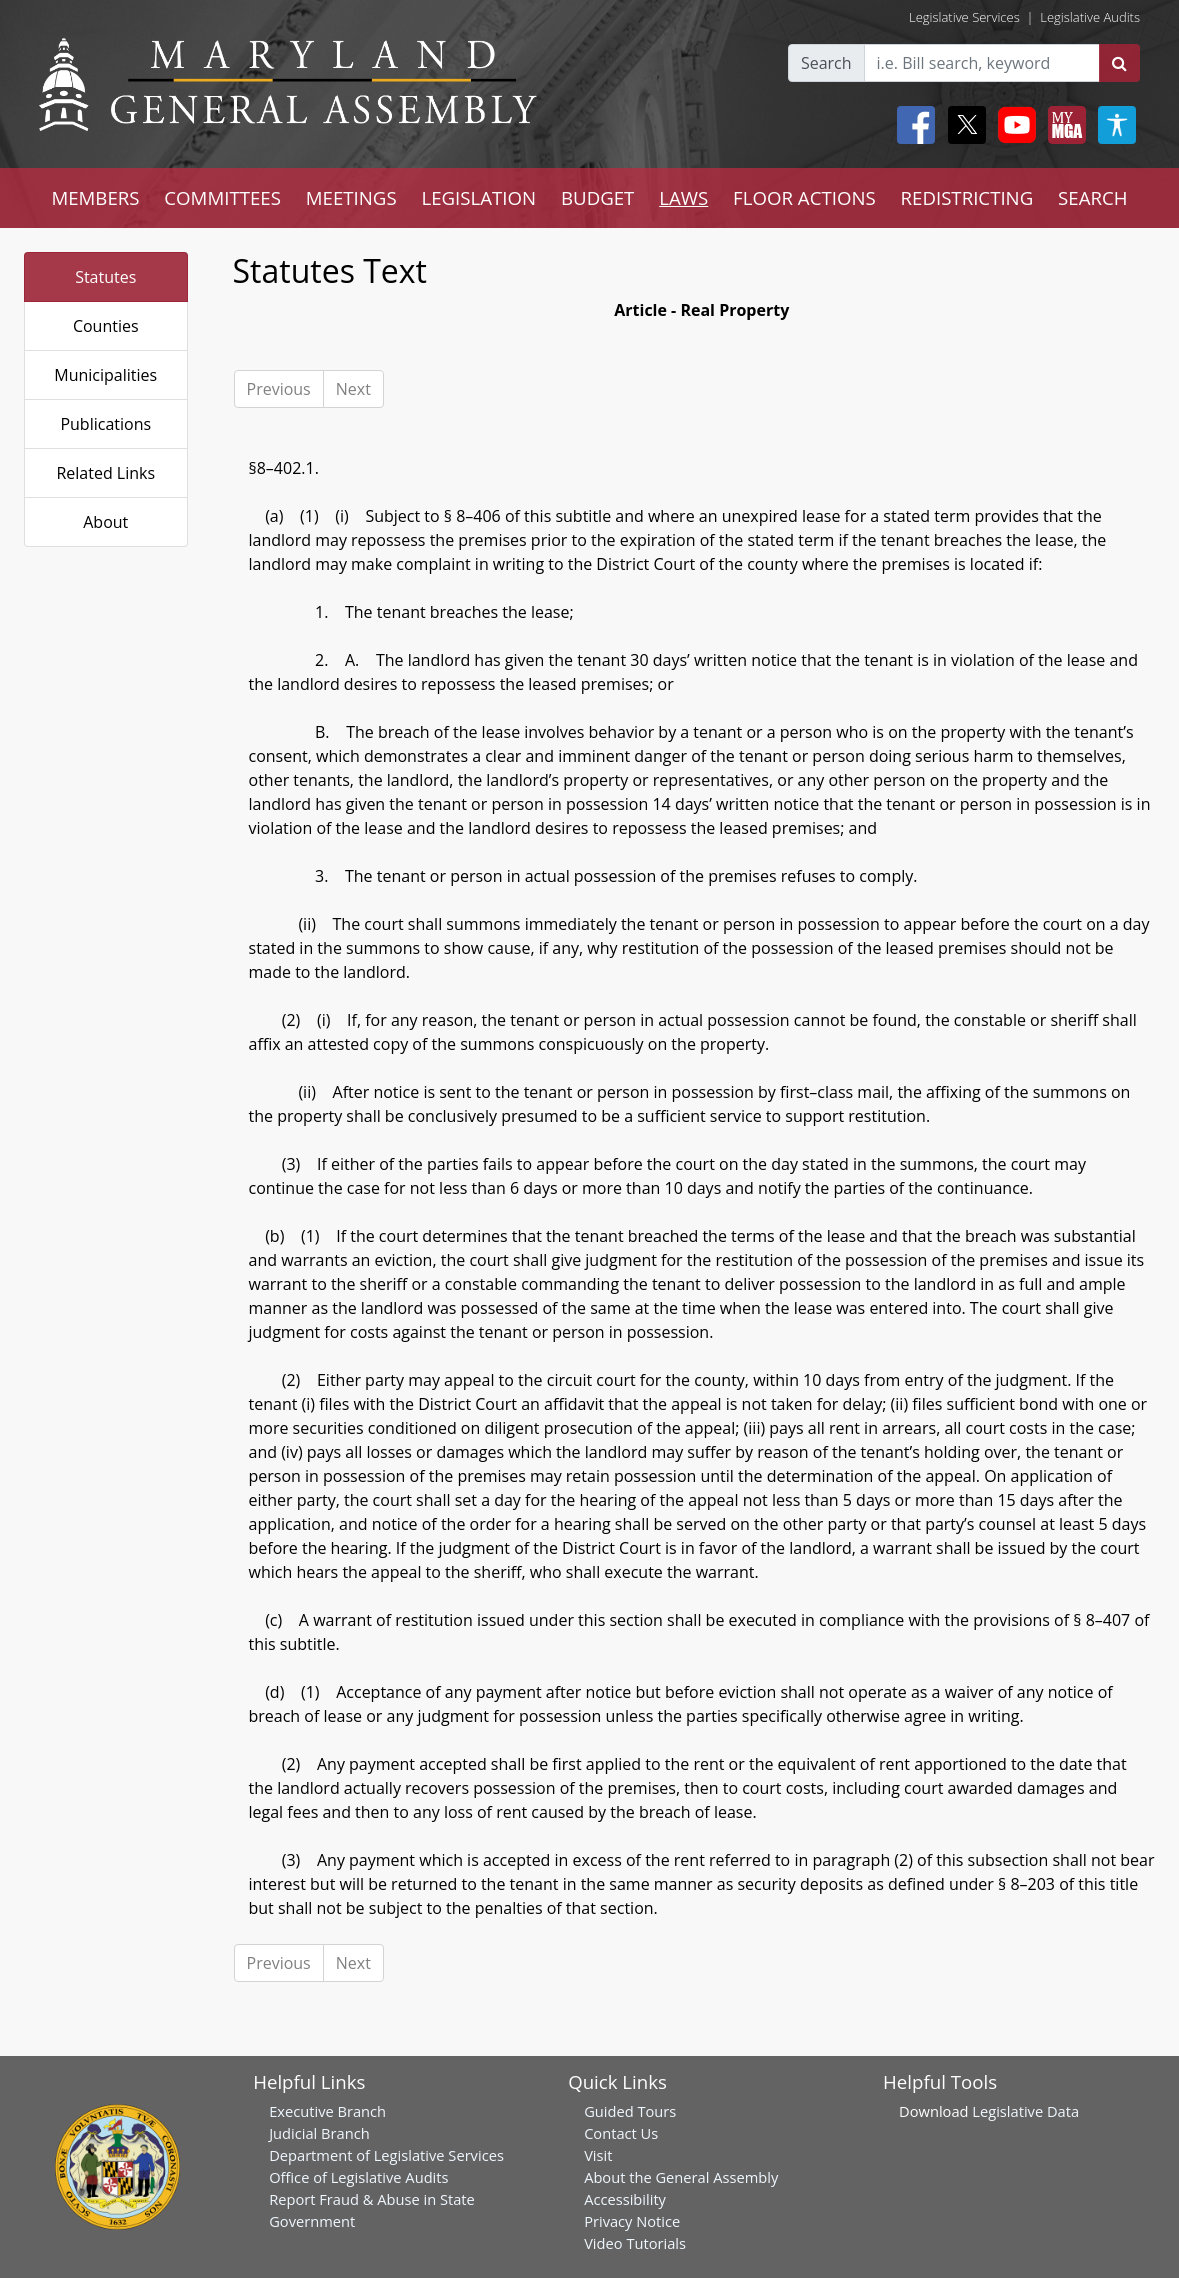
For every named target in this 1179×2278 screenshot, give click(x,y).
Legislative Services (964, 17)
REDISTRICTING (967, 197)
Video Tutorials (635, 2243)
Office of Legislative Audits (358, 2177)
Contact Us (621, 2133)
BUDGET (597, 197)
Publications (105, 424)
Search (826, 63)
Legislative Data (1025, 2111)
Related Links (105, 473)
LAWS (683, 197)
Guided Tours (630, 2111)
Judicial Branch (319, 2133)
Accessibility (625, 2199)
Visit (598, 2155)
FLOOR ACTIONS (804, 197)
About (105, 522)
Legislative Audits (1090, 17)
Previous (279, 389)
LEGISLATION (478, 197)
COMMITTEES (222, 197)
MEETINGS (351, 197)
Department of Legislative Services (386, 2155)
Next (353, 389)
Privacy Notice (632, 2221)
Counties (106, 326)
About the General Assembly (681, 2177)
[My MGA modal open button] (1063, 125)
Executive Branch (327, 2111)
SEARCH (1092, 197)
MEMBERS (95, 197)
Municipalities (105, 375)
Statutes (105, 277)
